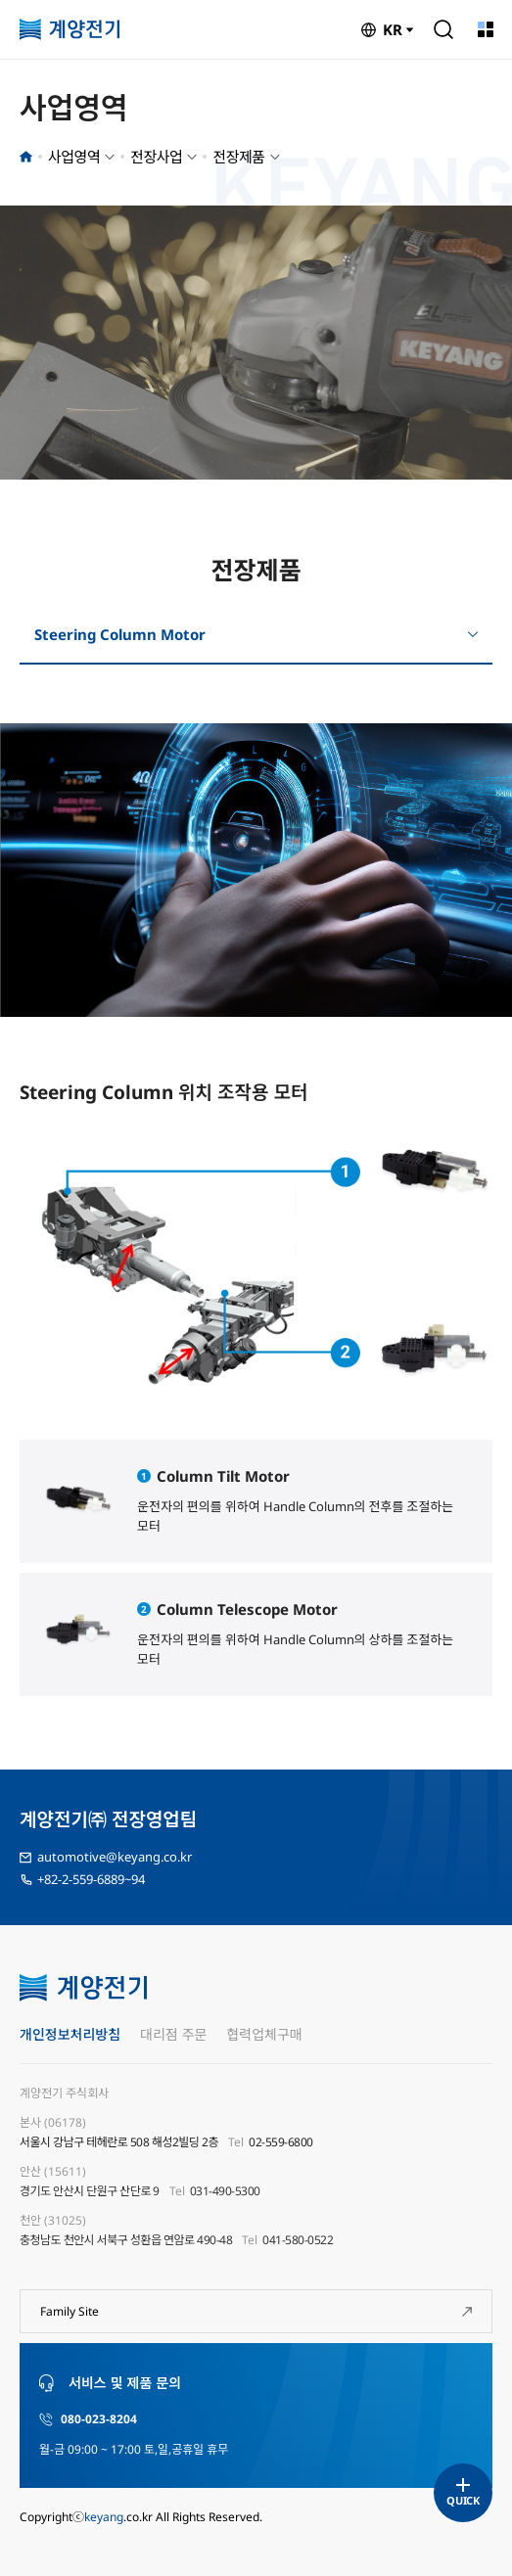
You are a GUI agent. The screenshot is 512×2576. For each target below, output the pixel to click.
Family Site (69, 2311)
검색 (443, 29)
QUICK (462, 2500)
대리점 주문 (173, 2034)
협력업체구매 (264, 2034)
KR (392, 29)
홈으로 (26, 156)
